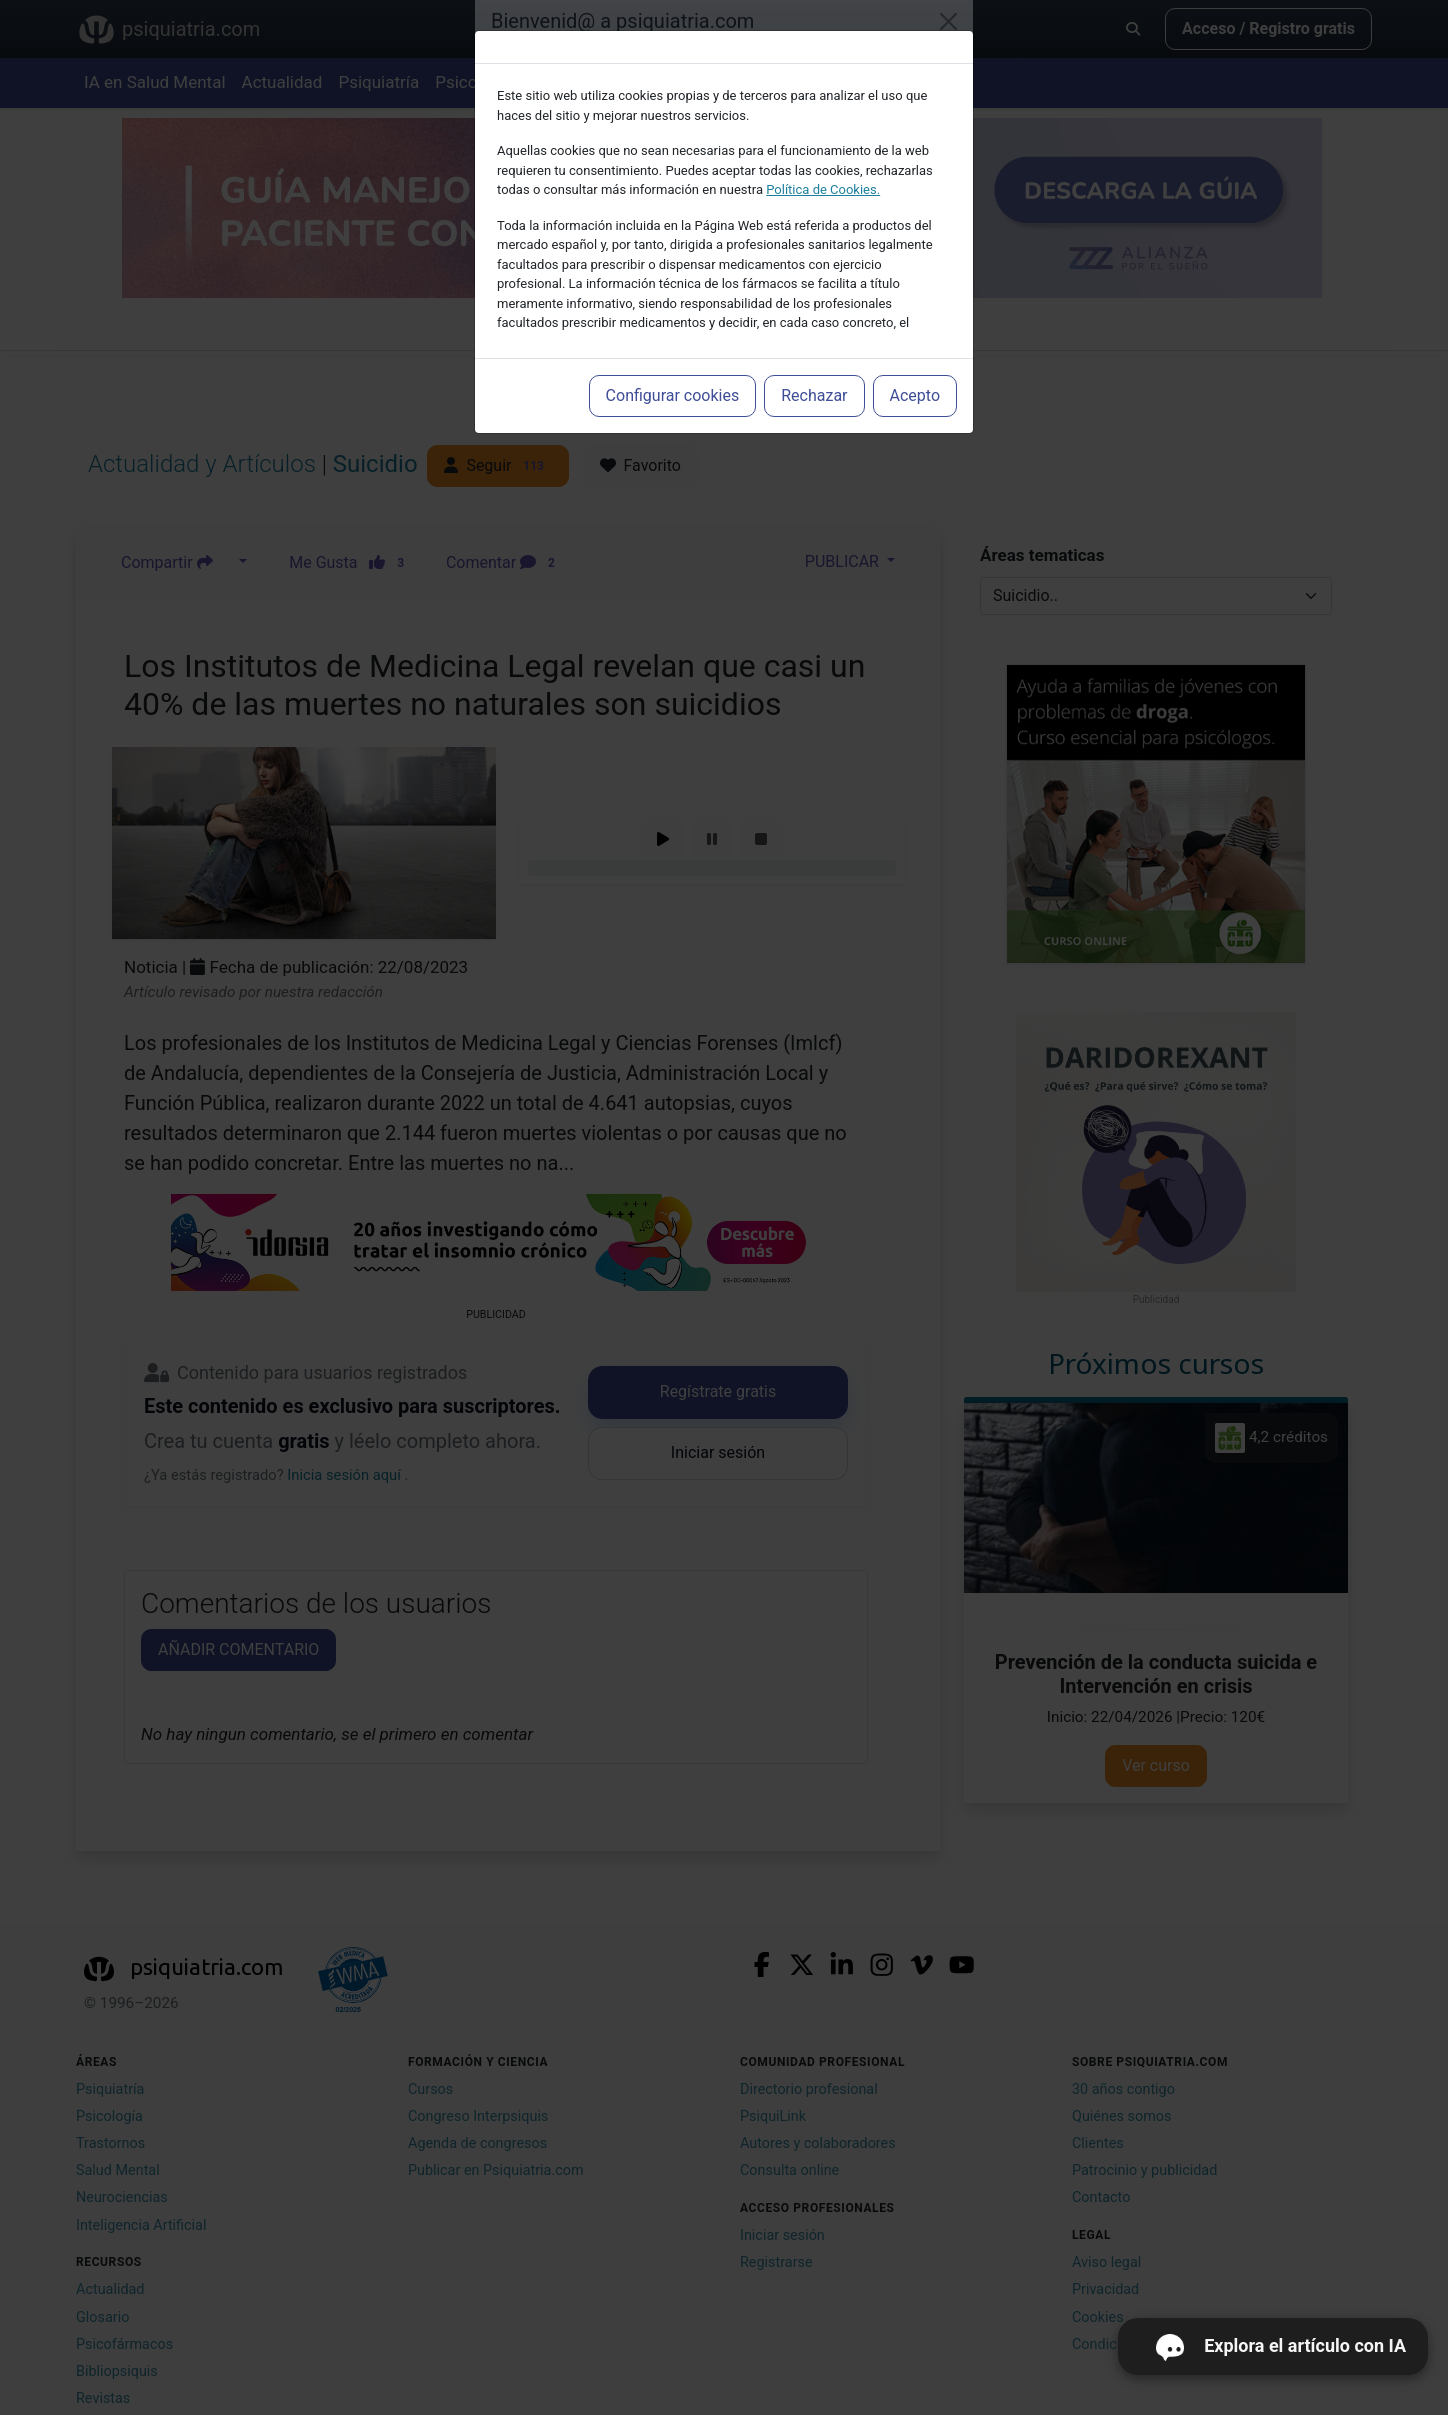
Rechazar (814, 395)
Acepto (915, 395)
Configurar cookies (673, 395)
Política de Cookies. (823, 189)
